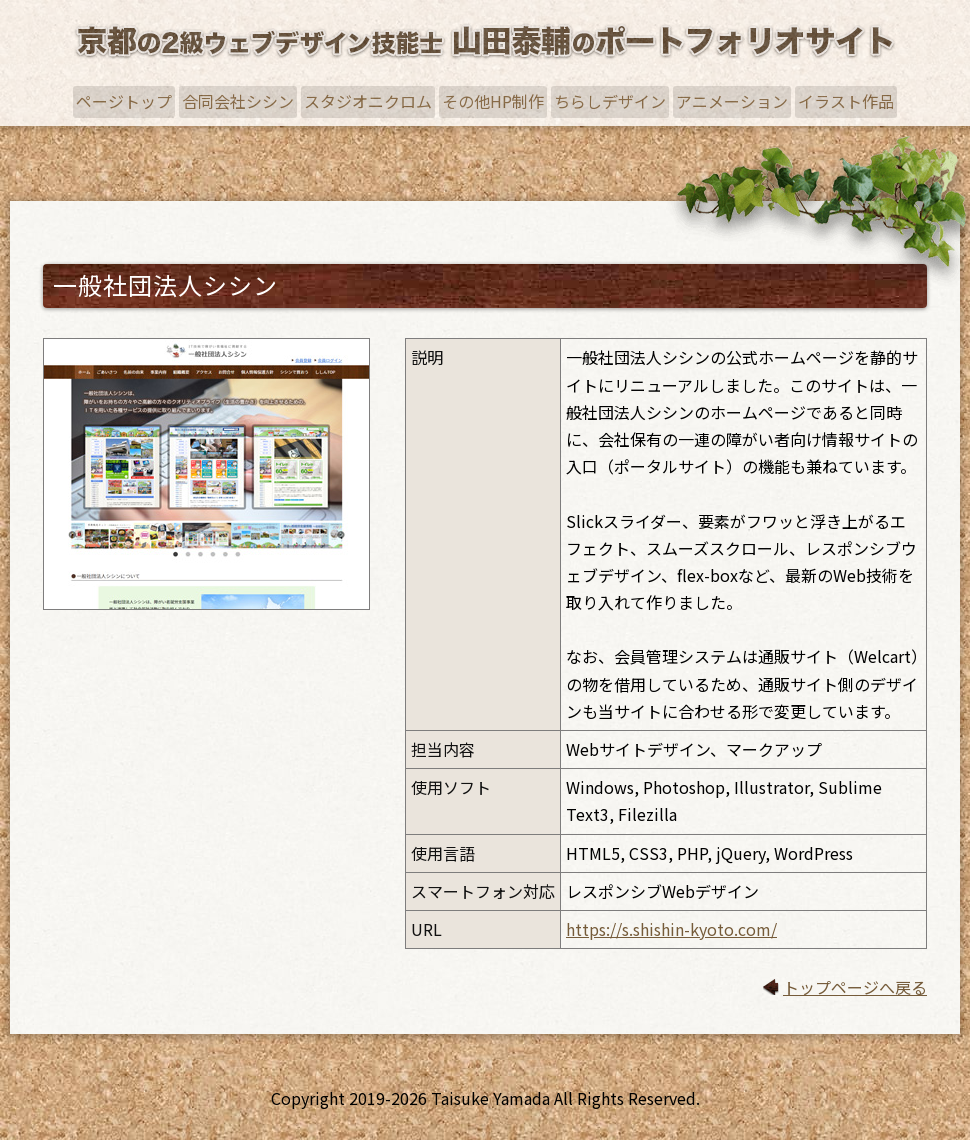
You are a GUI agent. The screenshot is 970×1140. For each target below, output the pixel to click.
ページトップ (124, 101)
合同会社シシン (238, 101)
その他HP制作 (493, 101)
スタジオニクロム (368, 101)
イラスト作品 (846, 101)
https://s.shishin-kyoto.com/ (671, 929)
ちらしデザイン (610, 101)
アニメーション (732, 101)
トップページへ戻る (855, 987)
